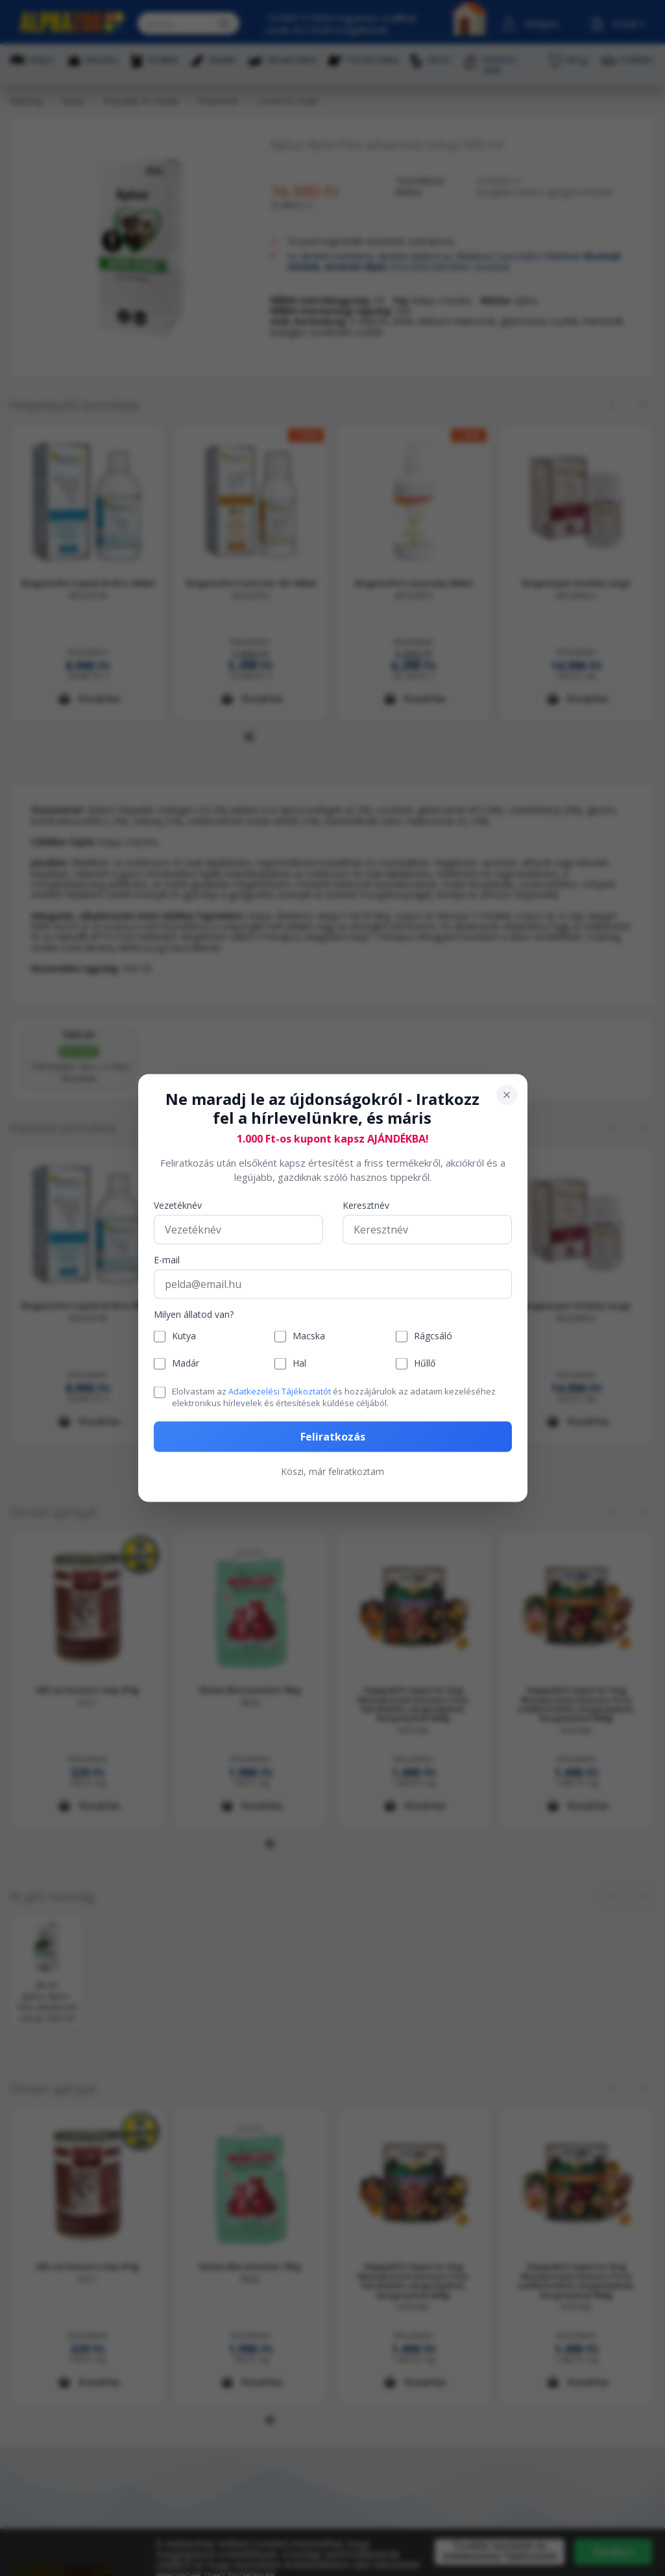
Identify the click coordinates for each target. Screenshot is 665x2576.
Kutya (184, 1336)
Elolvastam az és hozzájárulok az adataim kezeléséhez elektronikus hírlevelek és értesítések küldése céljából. (334, 1396)
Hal (299, 1363)
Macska (309, 1336)
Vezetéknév (178, 1205)
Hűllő (424, 1363)
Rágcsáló (433, 1336)
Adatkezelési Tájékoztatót (279, 1390)
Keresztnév (366, 1205)
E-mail (167, 1259)
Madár (185, 1363)
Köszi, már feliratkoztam (332, 1471)
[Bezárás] (506, 1095)
